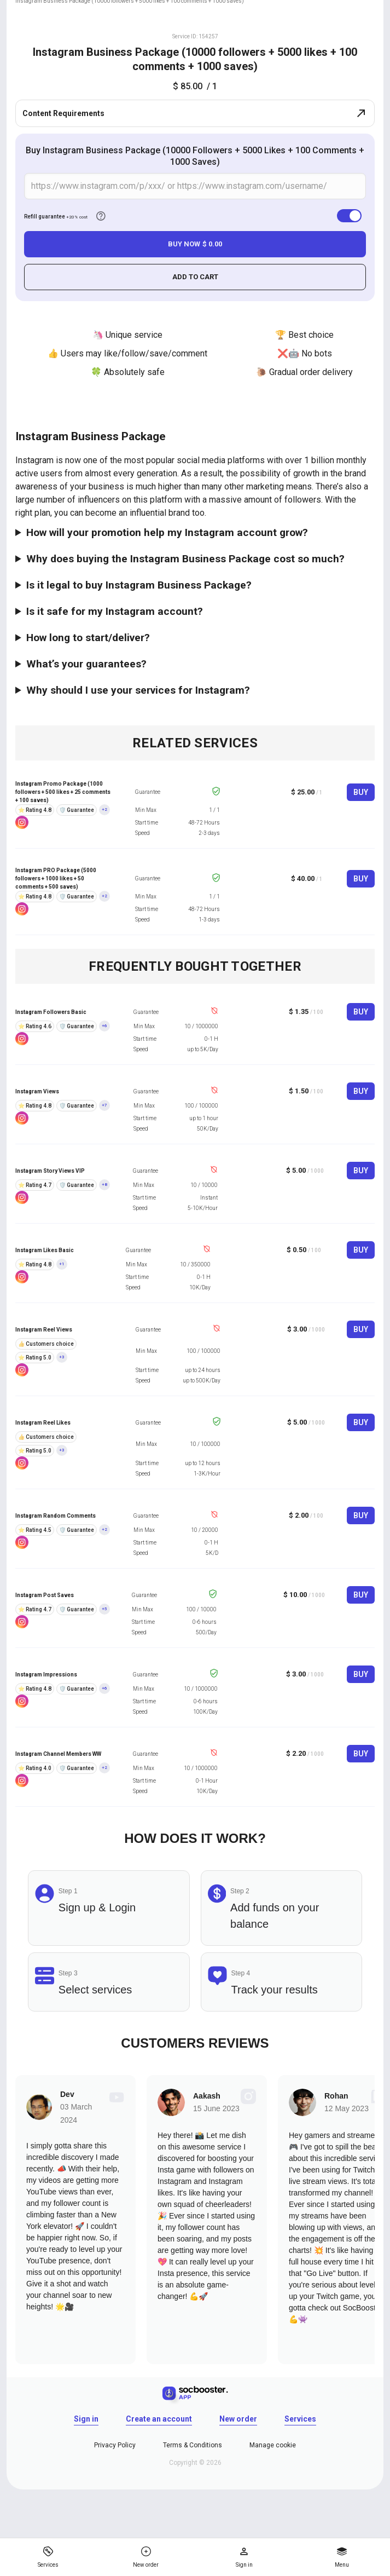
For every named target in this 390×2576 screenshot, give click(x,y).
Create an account (159, 2418)
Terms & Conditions (192, 2445)
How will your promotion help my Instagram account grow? (167, 532)
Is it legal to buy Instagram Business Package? (139, 585)
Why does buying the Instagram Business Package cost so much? (185, 558)
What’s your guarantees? (86, 664)
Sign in (86, 2418)
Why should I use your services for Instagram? (138, 690)
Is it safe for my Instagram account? (114, 611)
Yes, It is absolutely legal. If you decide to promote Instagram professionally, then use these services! (195, 585)
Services (300, 2418)
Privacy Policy (115, 2445)
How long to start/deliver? (88, 637)
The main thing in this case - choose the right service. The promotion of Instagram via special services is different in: (195, 690)
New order (238, 2418)
